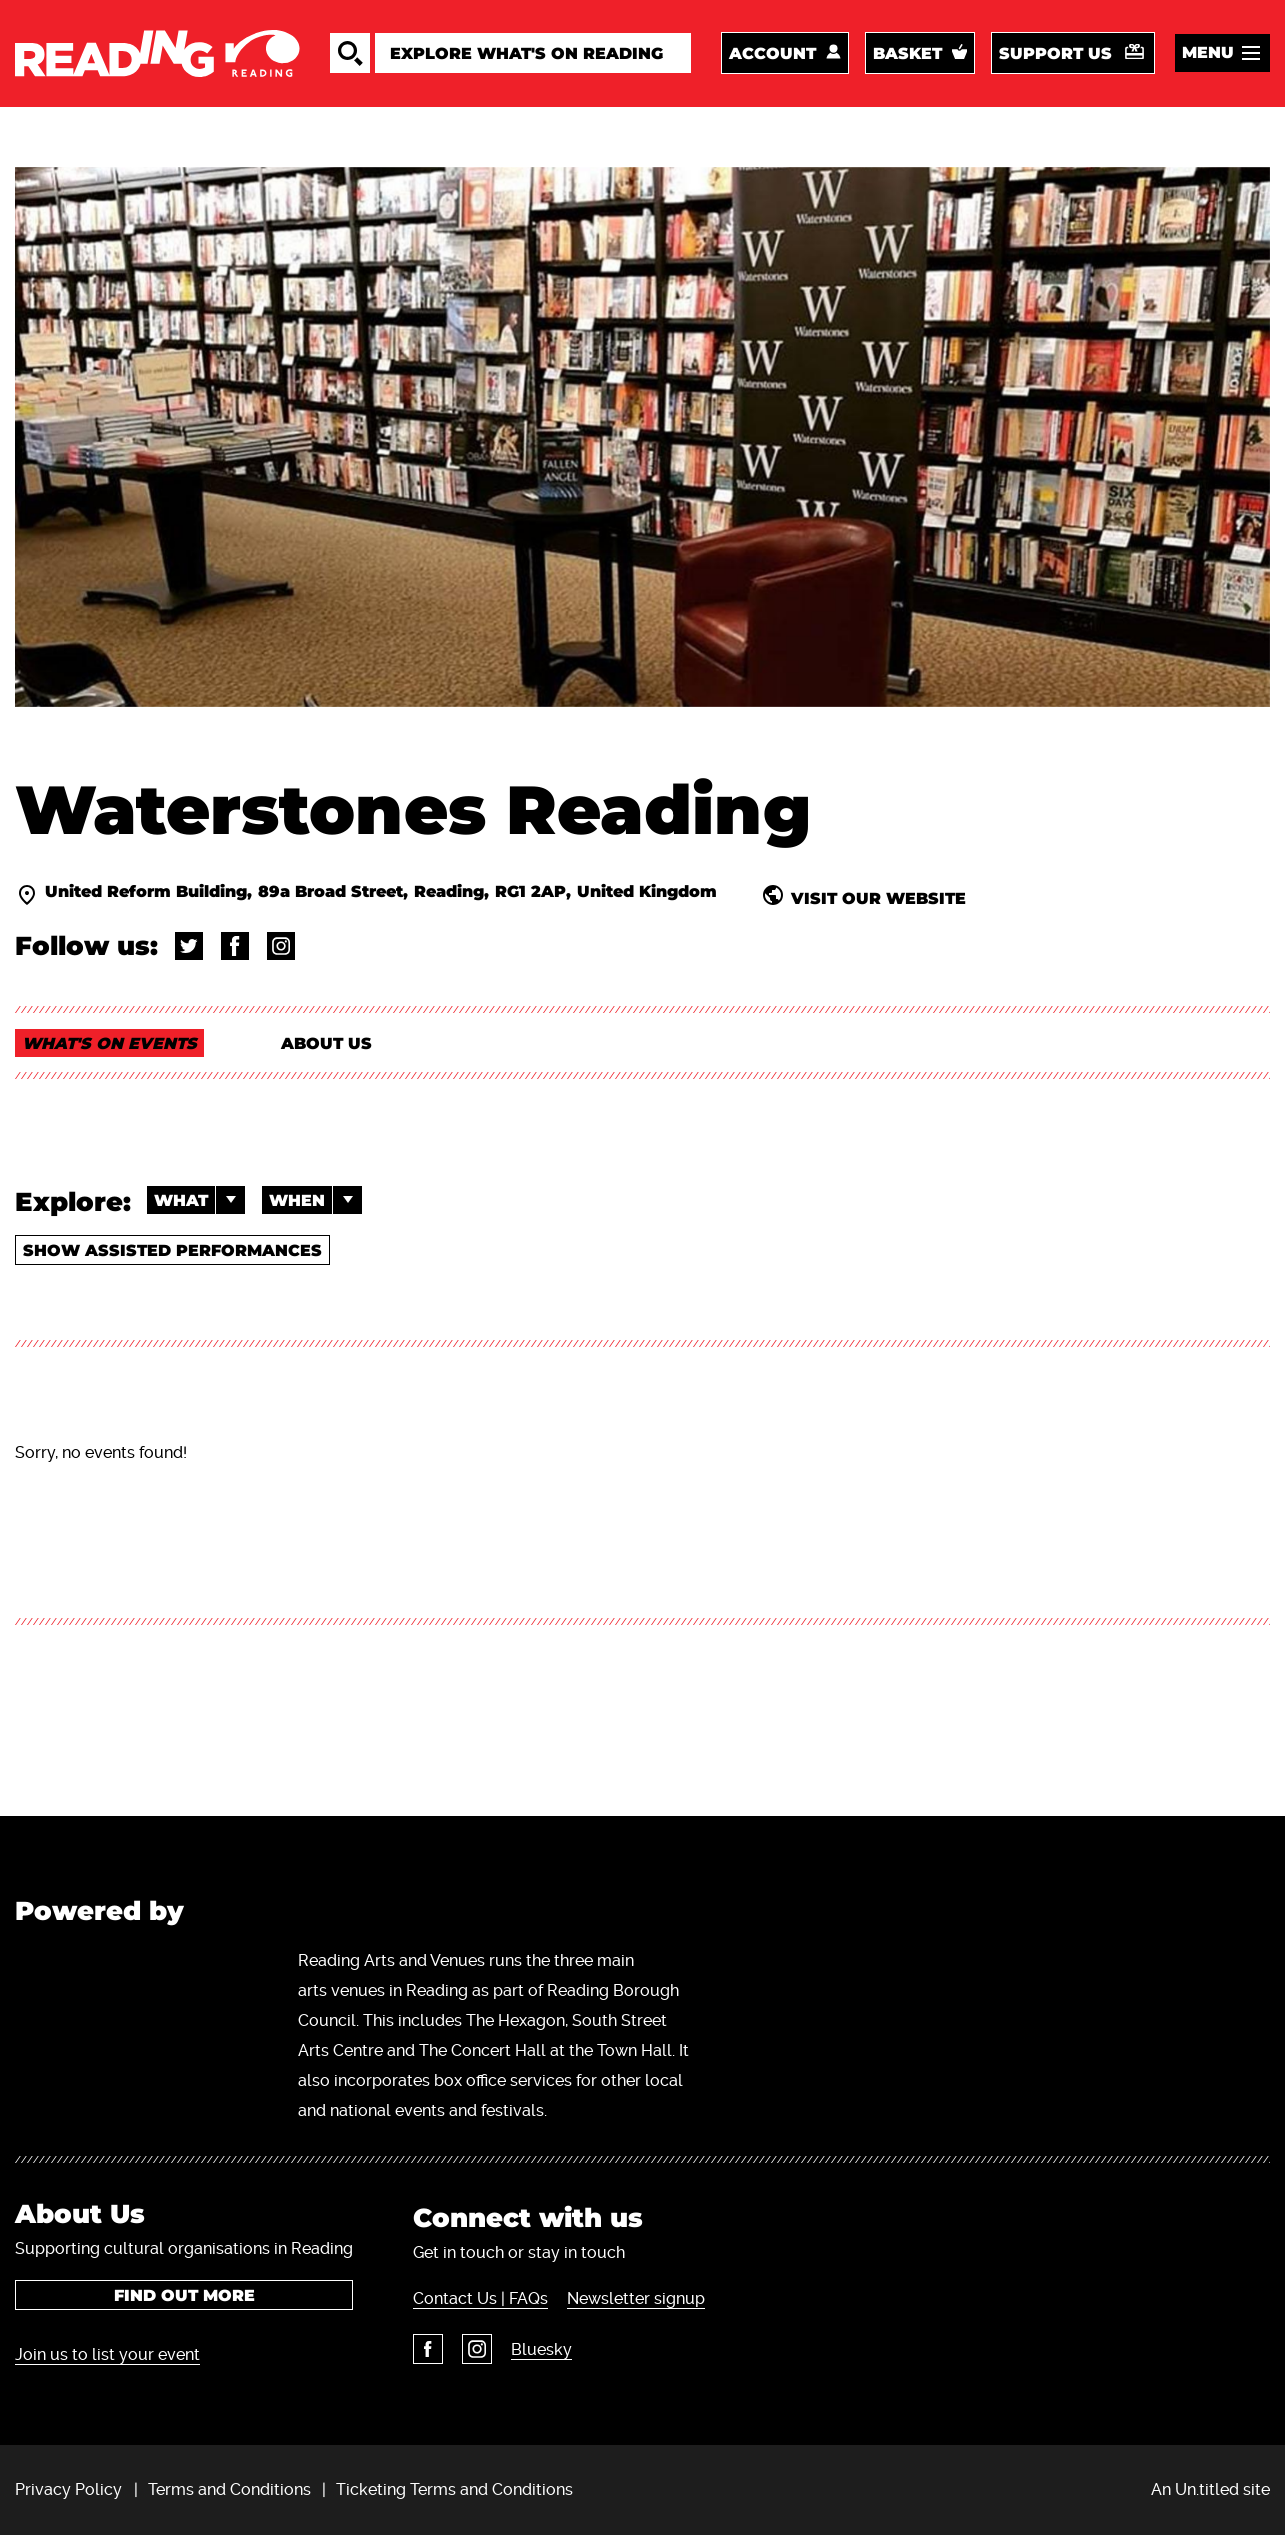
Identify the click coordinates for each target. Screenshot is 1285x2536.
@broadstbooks (189, 946)
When (315, 1200)
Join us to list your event (107, 2354)
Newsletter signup (636, 2298)
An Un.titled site (1210, 2489)
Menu (1208, 52)
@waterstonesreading (281, 946)
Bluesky (541, 2349)
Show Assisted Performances (172, 1250)
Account (772, 53)
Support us (1055, 53)
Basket (907, 53)
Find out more (184, 2295)
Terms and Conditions (229, 2489)
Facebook (428, 2349)
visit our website (878, 898)
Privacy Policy (68, 2489)
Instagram (477, 2349)
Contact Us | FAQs (480, 2298)
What (199, 1200)
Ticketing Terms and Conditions (454, 2489)
